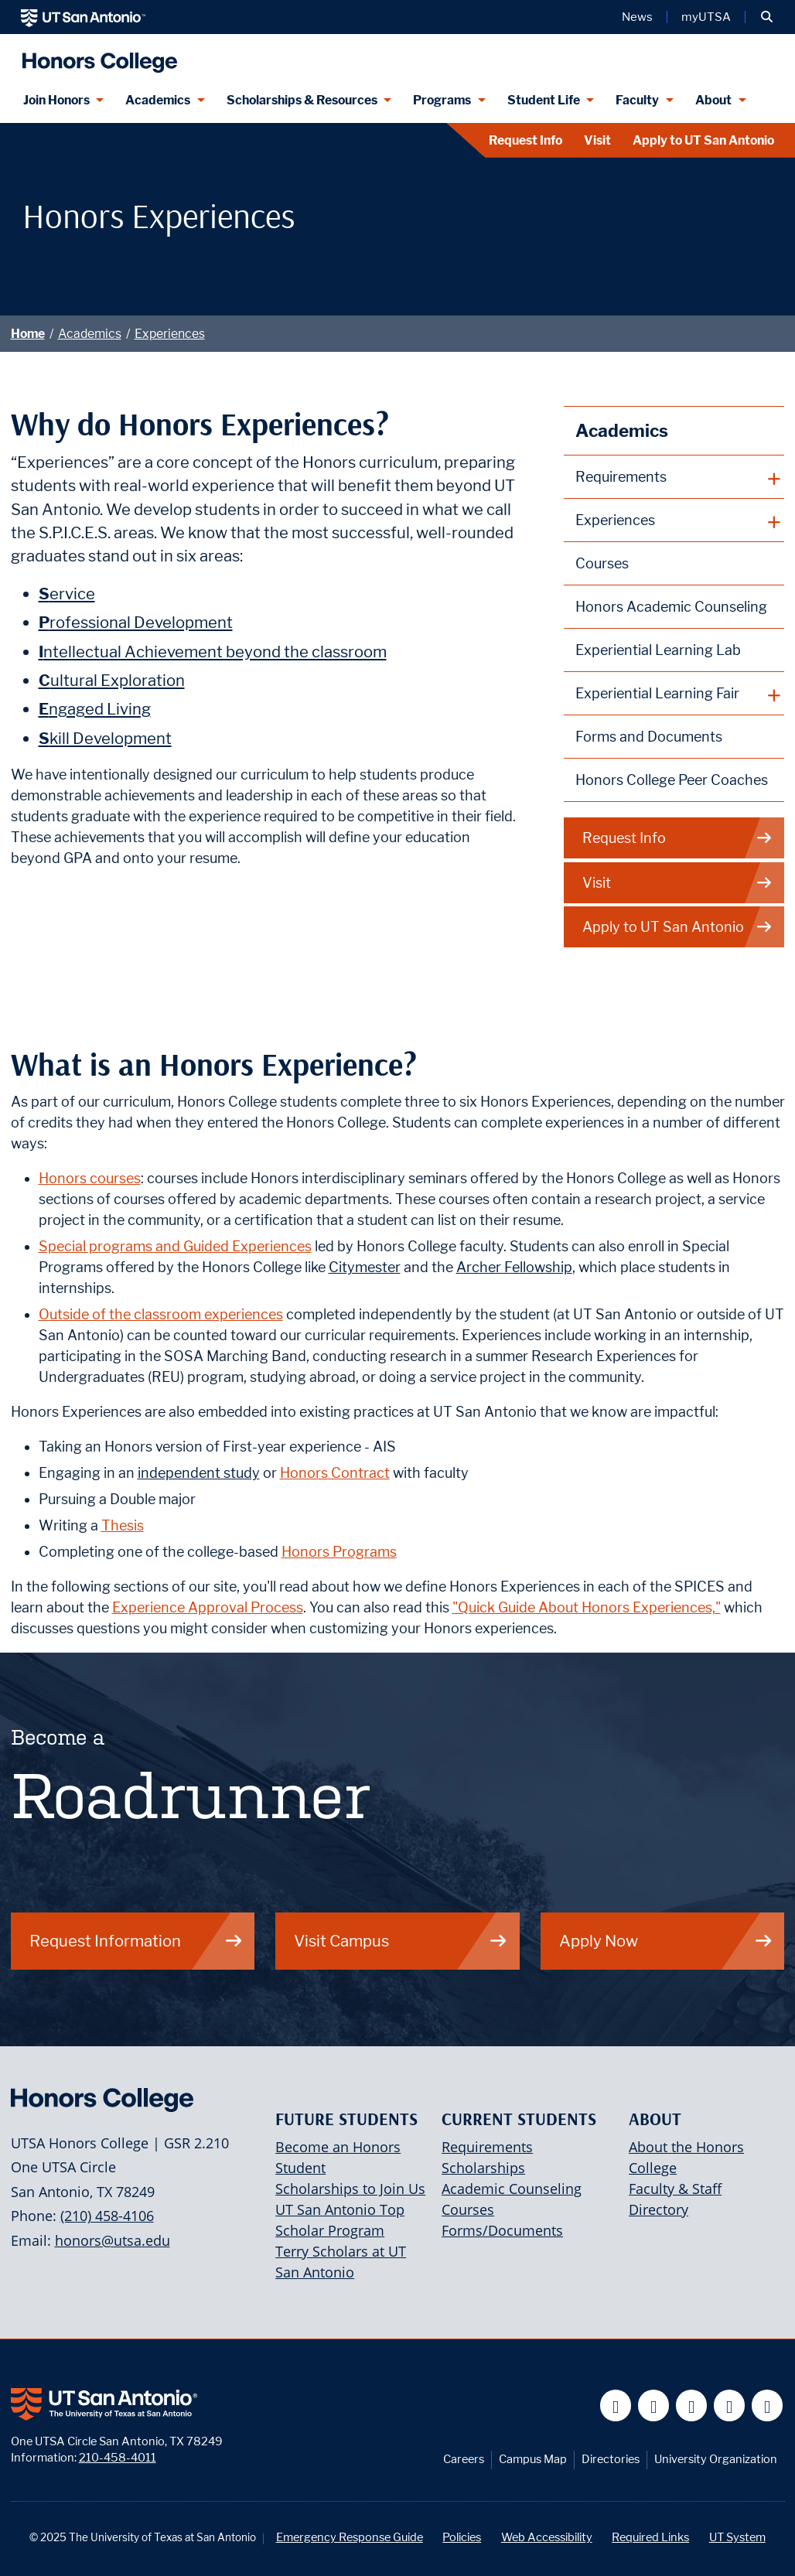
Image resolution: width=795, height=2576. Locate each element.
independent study (199, 1473)
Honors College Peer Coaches (671, 780)
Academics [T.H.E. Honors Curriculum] (621, 430)
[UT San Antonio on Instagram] (767, 2405)
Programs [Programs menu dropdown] (442, 100)
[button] (766, 17)
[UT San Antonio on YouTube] (692, 2405)
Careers (463, 2458)
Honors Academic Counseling (671, 607)
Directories (611, 2458)
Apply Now (666, 1940)
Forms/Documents (502, 2230)
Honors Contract (335, 1473)
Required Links (650, 2537)
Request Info (525, 140)
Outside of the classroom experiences (161, 1314)
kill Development (105, 738)
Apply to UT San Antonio (703, 140)
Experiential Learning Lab (658, 650)
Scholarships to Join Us (350, 2188)
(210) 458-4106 (107, 2215)
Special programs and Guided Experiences (175, 1246)
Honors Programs (339, 1552)
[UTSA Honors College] (96, 56)
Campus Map (533, 2458)
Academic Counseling (512, 2188)
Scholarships (483, 2167)
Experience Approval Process (207, 1607)
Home (28, 333)
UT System (737, 2537)
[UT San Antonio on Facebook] (616, 2405)
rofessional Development (136, 622)
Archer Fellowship (514, 1267)
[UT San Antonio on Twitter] (654, 2405)
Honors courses (90, 1178)
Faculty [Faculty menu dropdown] (637, 100)
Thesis (122, 1525)
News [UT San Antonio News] (637, 17)
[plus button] (674, 477)
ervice (67, 593)
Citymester (365, 1267)
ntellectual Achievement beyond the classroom (213, 651)
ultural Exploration (112, 680)
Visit (597, 140)
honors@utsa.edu (112, 2240)
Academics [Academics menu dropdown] (157, 100)
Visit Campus (401, 1940)
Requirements (487, 2147)
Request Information (136, 1940)
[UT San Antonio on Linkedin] (730, 2405)
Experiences (170, 333)
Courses (602, 563)
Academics (89, 333)
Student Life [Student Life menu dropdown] (543, 100)
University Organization (715, 2458)
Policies (461, 2537)
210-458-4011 (117, 2457)
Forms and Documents (648, 736)
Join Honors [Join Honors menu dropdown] (56, 100)
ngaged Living (95, 708)
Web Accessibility (546, 2537)
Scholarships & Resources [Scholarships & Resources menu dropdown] (302, 100)
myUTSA (706, 17)
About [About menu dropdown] (713, 100)
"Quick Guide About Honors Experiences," (586, 1607)
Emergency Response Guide (349, 2537)
